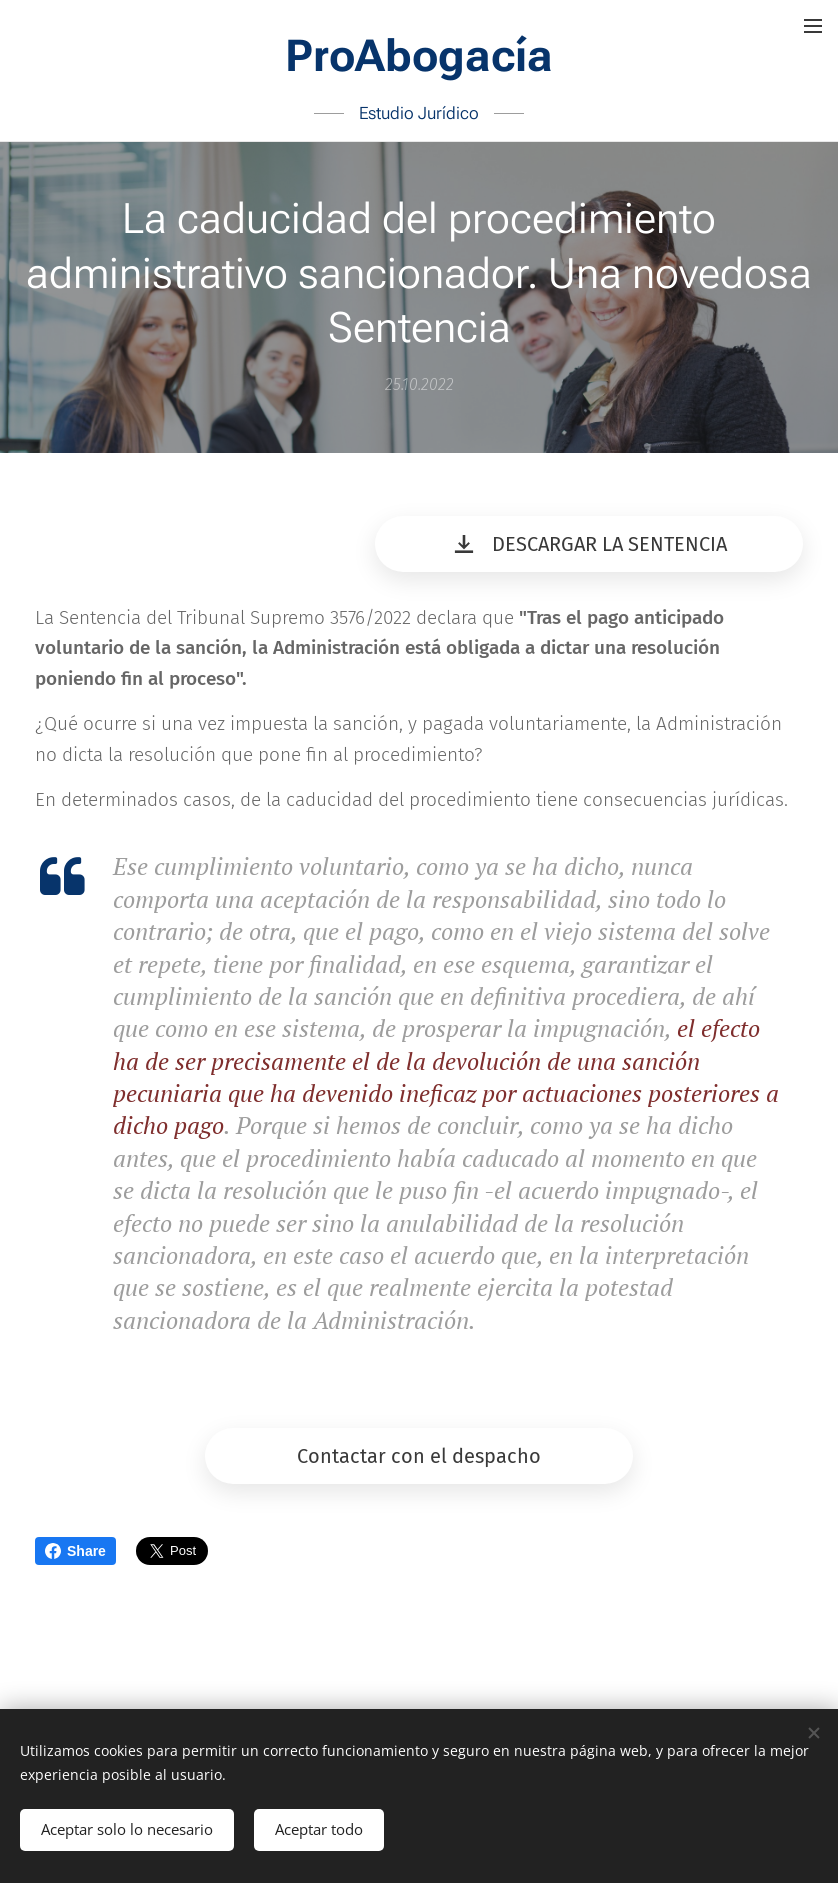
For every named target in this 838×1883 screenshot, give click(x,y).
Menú (813, 26)
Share (75, 1551)
